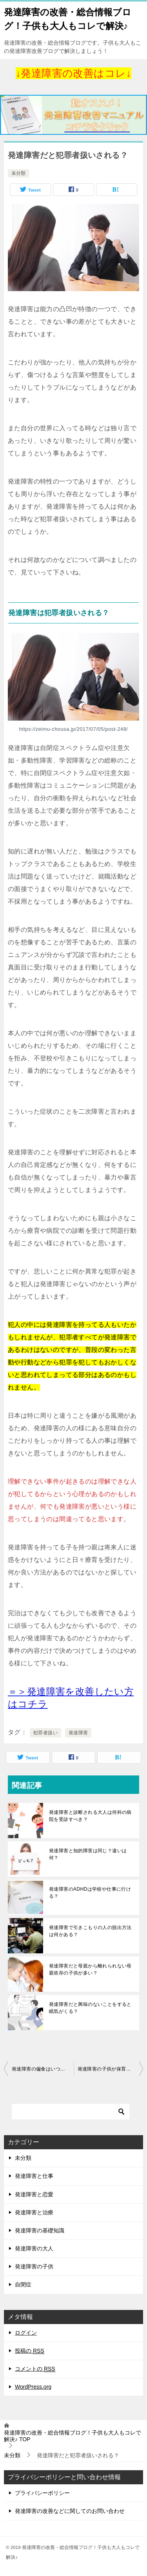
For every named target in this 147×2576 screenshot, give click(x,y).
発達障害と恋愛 (34, 2194)
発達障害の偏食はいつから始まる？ (43, 2069)
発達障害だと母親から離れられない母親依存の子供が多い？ (90, 1969)
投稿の (29, 2351)
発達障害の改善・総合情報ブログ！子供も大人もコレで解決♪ (67, 18)
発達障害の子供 (34, 2266)
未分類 (18, 173)
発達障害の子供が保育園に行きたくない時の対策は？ (110, 2069)
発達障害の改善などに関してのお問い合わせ (70, 2511)
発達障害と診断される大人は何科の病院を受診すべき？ (90, 1816)
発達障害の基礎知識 (39, 2230)
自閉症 (23, 2284)
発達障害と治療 (34, 2212)
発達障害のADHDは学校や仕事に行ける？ (90, 1892)
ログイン (26, 2333)
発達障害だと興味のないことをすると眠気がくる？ (90, 2008)
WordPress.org (33, 2387)
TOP (72, 2435)
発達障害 (78, 1732)
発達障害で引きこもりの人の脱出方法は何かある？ (90, 1931)
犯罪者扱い (45, 1732)
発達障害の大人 (34, 2248)
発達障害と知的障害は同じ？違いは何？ (88, 1854)
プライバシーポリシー (42, 2493)
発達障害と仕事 (34, 2176)
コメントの (35, 2369)
